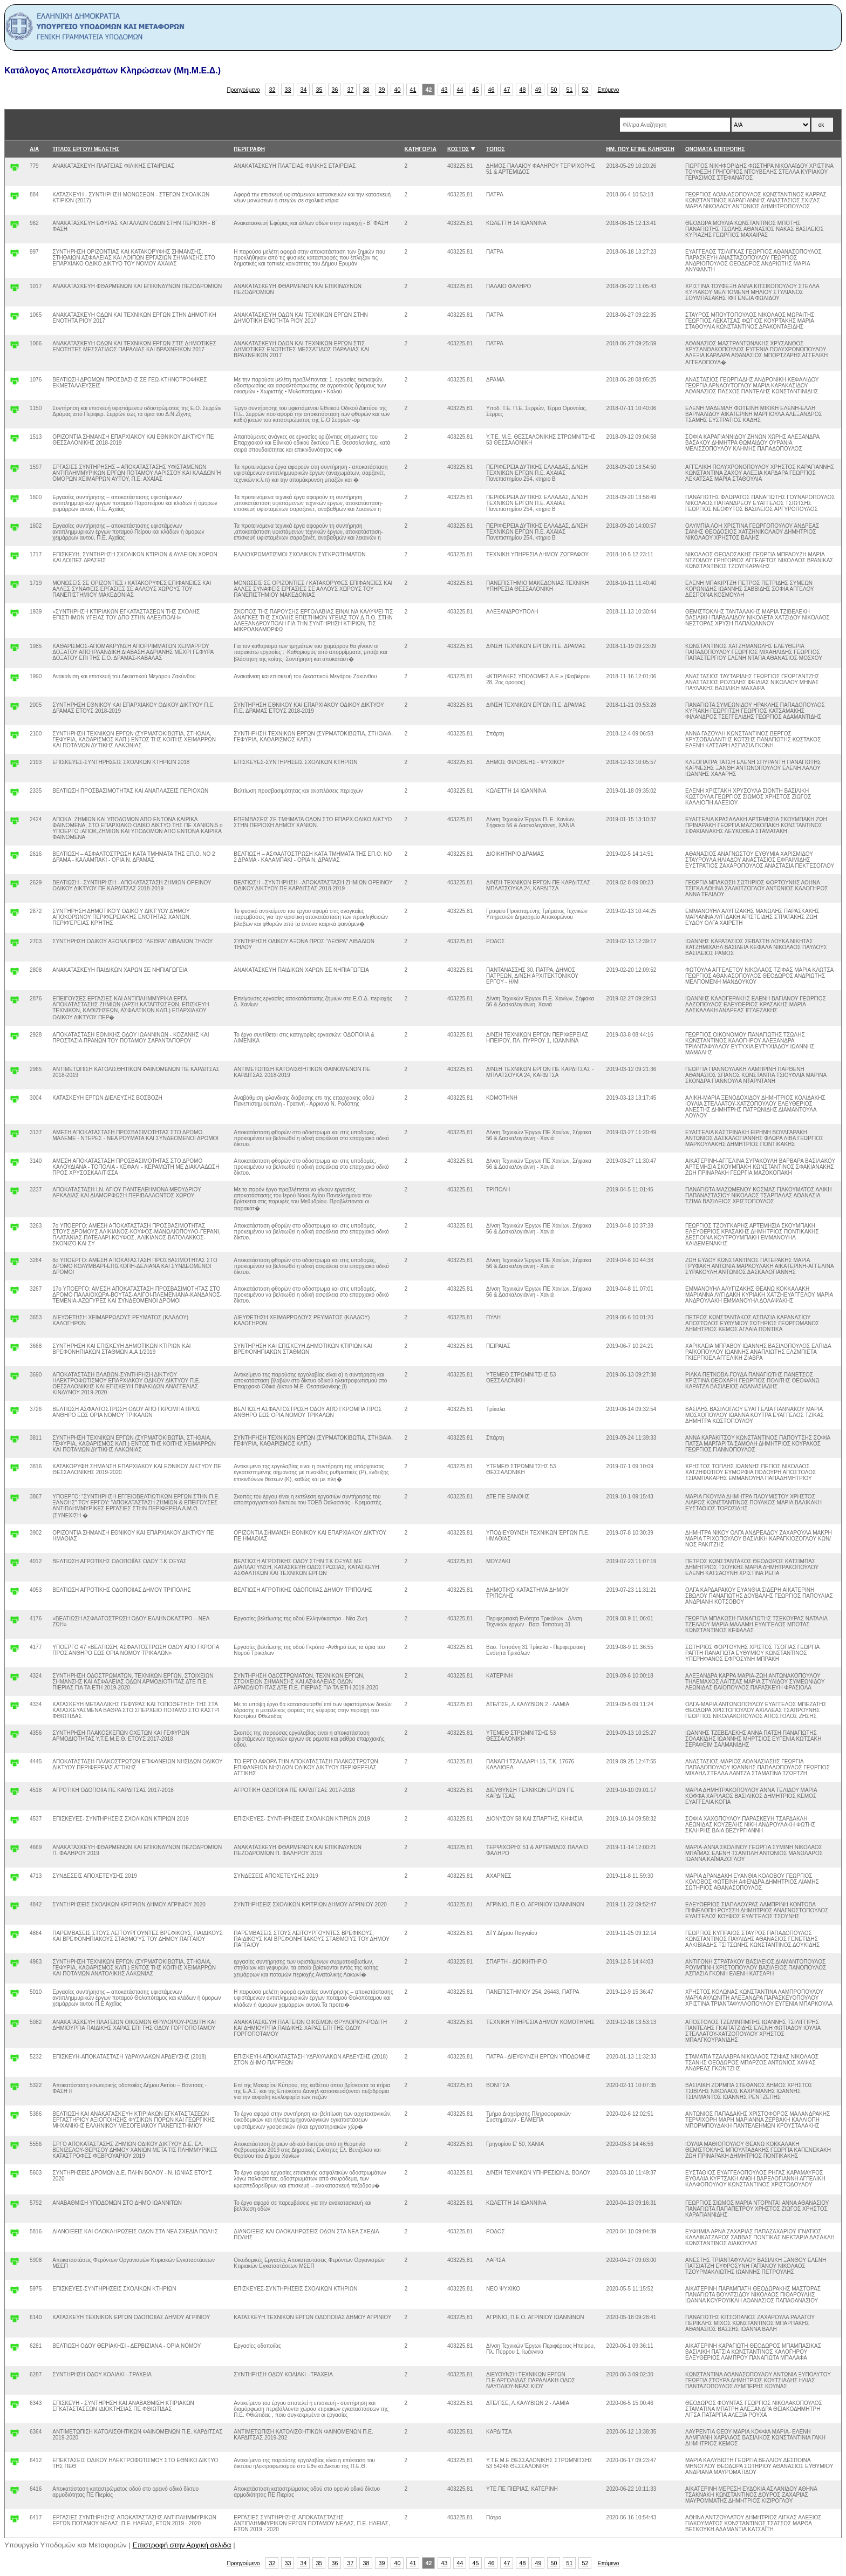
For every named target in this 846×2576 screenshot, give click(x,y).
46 (491, 89)
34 (304, 89)
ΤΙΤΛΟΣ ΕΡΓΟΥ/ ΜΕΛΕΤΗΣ (85, 149)
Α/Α (34, 149)
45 (476, 89)
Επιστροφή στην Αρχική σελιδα (182, 2545)
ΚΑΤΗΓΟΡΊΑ (420, 149)
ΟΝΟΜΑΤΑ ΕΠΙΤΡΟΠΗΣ (715, 149)
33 (288, 89)
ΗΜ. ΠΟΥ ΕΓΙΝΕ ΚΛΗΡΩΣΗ (640, 149)
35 (319, 89)
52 (585, 89)
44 (460, 89)
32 (272, 89)
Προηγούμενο (243, 90)
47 (507, 89)
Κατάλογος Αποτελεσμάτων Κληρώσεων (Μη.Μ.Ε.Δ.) (112, 70)
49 (538, 89)
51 (570, 89)
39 (382, 89)
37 (350, 89)
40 (397, 89)
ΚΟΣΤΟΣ (458, 149)
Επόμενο (608, 90)
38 (366, 89)
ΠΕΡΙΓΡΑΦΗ (249, 149)
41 (413, 89)
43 (444, 89)
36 (335, 89)
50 (554, 89)
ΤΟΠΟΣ (495, 149)
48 (523, 89)
